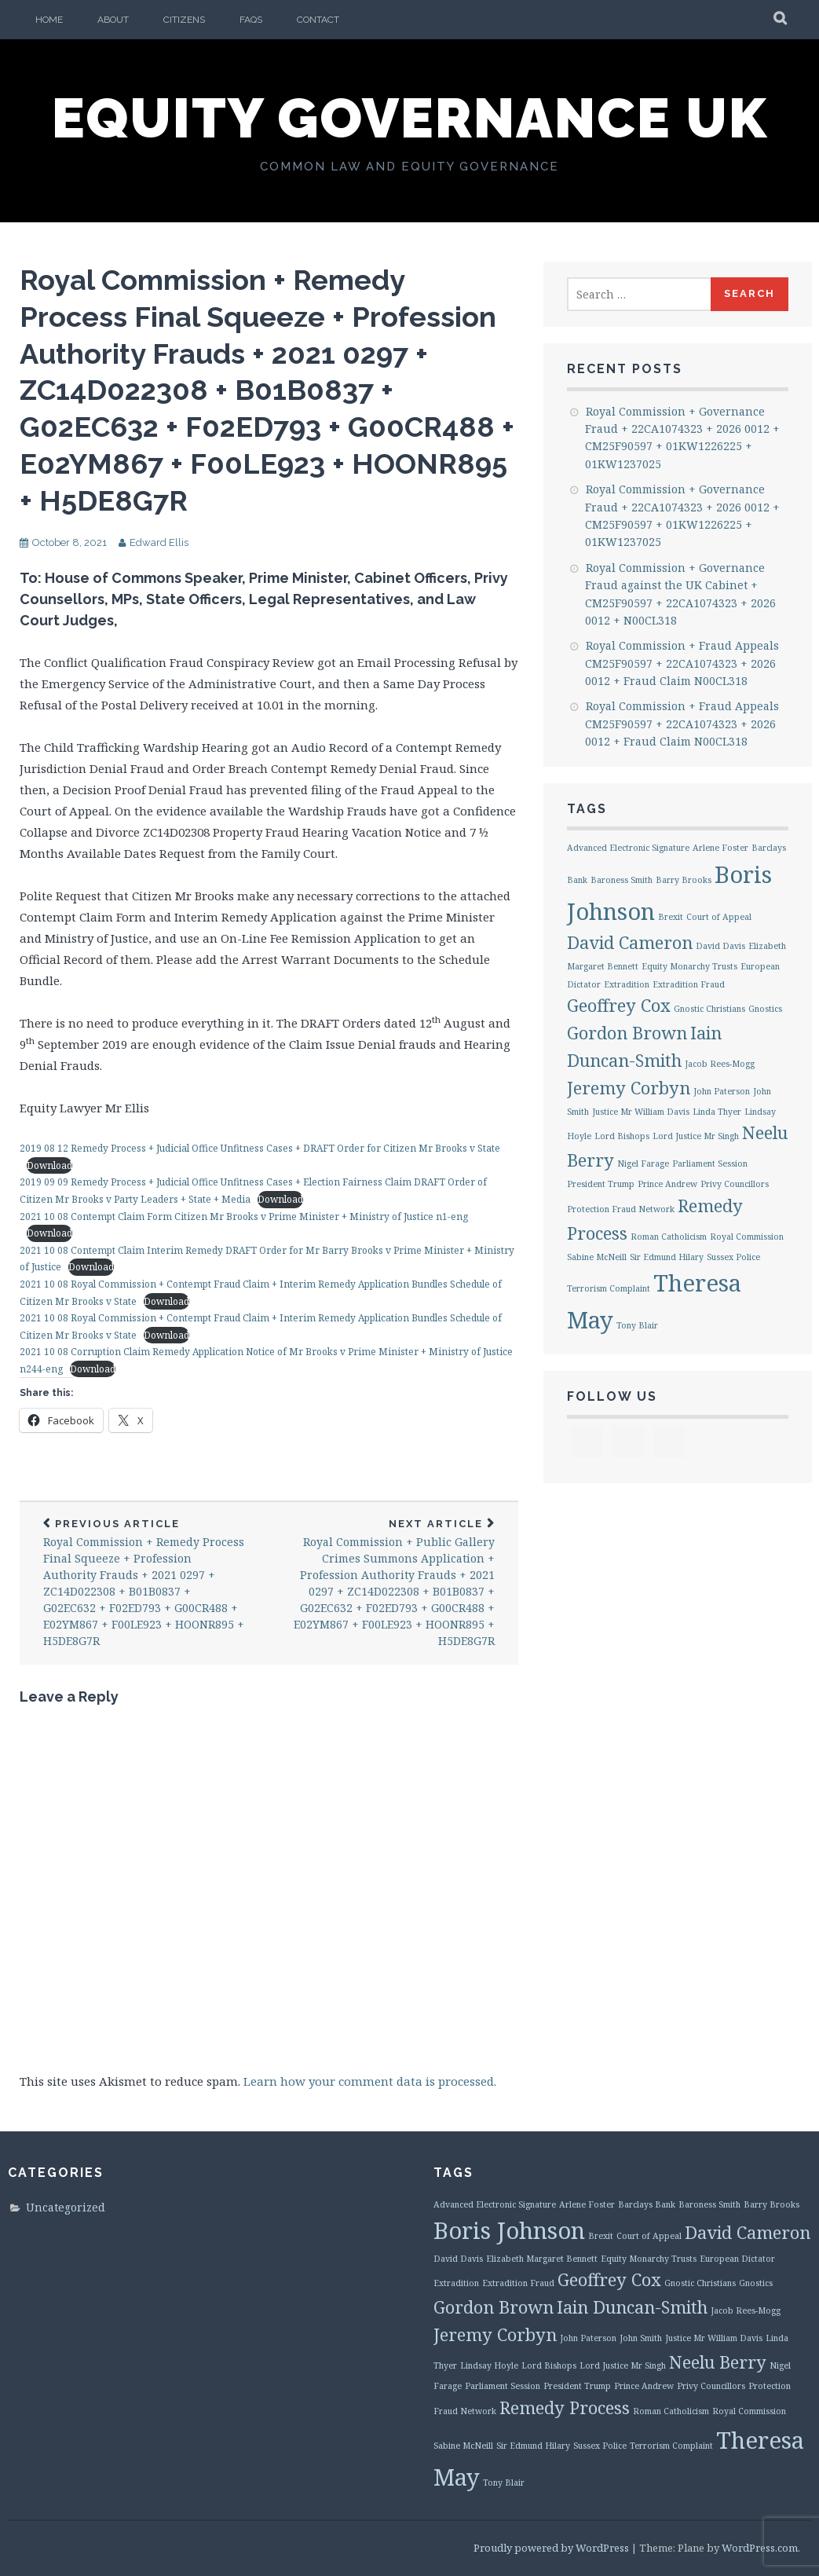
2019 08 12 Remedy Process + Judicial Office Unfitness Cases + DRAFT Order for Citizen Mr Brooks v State (260, 1148)
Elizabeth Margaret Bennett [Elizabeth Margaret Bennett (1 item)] (542, 2258)
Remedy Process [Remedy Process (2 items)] (564, 2407)
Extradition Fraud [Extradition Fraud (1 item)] (689, 984)
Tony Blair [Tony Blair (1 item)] (637, 1325)
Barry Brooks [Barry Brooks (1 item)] (683, 879)
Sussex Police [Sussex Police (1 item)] (733, 1256)
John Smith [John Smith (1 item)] (641, 2337)
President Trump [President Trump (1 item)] (600, 1183)
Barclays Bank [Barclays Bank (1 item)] (646, 2204)
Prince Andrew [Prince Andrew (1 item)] (667, 1183)
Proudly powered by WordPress (551, 2548)
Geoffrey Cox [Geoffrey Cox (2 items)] (619, 1005)
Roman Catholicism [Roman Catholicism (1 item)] (669, 1236)
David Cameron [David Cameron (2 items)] (630, 942)
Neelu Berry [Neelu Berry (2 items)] (717, 2362)
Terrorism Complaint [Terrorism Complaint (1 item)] (608, 1288)
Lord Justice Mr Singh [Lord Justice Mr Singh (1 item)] (696, 1135)
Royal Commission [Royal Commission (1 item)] (747, 1236)
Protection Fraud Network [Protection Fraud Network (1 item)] (621, 1209)
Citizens (184, 19)
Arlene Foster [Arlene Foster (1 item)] (720, 847)
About (113, 19)
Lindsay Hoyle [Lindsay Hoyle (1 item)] (489, 2365)
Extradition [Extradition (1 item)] (626, 984)
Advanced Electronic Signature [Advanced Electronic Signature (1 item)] (628, 847)
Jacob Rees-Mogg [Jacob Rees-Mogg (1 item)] (720, 1063)
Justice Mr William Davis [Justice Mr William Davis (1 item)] (640, 1111)
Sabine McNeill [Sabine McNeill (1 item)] (597, 1256)
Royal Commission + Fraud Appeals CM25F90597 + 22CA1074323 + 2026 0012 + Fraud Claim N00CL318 (682, 663)
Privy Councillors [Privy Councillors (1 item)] (734, 1183)
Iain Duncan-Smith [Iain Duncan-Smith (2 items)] (632, 2307)
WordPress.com (760, 2548)
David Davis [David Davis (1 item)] (720, 945)
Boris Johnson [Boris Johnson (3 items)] (509, 2230)
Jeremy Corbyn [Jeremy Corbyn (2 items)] (628, 1087)
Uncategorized (65, 2207)
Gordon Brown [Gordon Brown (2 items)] (627, 1032)
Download (49, 1165)
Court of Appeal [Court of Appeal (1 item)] (718, 916)
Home (49, 19)
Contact (318, 19)
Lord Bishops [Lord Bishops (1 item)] (621, 1135)
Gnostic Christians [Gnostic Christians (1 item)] (709, 1008)
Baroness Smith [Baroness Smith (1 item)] (621, 879)
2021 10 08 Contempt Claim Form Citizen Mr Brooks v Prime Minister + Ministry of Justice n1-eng (244, 1216)
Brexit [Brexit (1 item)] (670, 916)
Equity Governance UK (410, 118)
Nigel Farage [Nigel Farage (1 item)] (643, 1163)
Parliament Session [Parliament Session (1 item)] (710, 1163)
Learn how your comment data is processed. (369, 2081)
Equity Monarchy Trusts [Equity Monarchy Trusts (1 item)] (689, 966)
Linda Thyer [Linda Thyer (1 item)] (717, 1111)
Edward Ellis (159, 542)
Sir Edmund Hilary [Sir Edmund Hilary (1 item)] (667, 1256)
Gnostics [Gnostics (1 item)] (765, 1008)
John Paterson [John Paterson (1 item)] (721, 1091)
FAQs (250, 19)
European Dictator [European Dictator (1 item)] (737, 2258)
